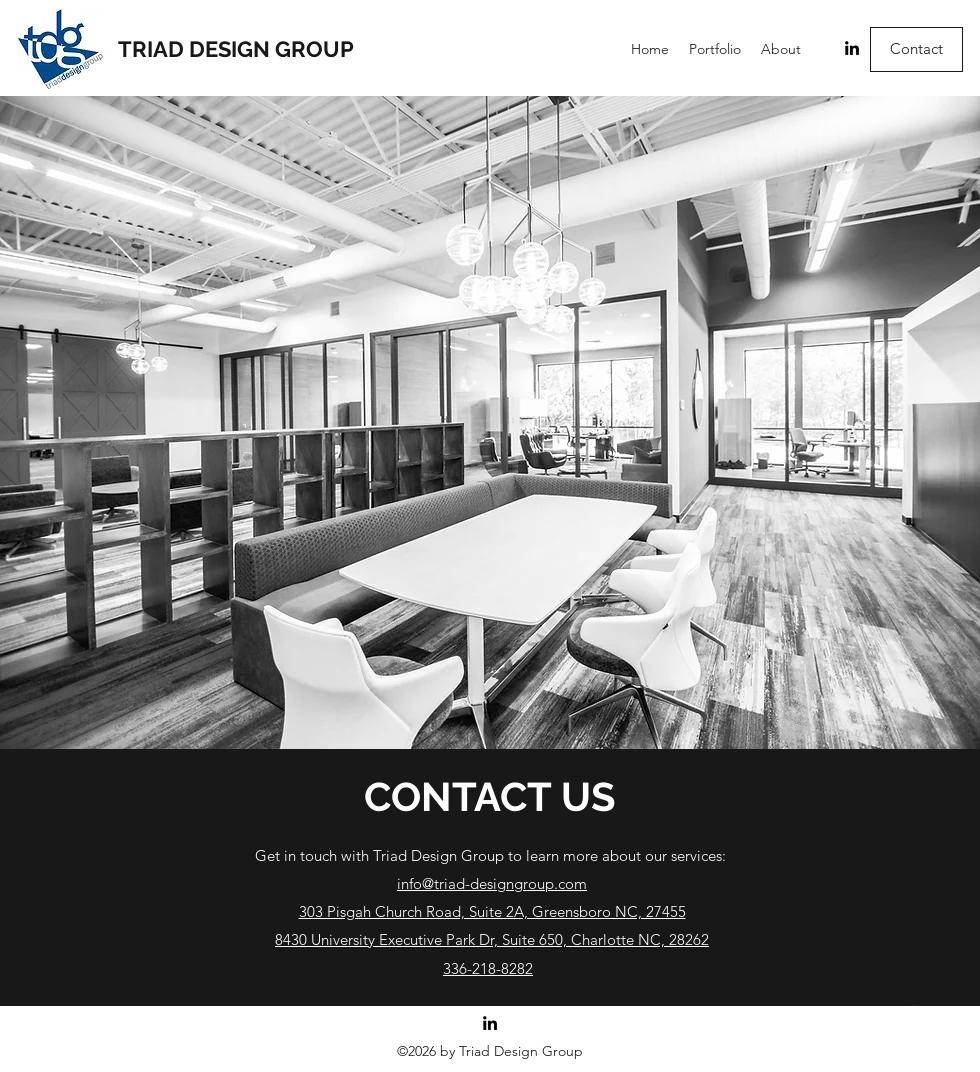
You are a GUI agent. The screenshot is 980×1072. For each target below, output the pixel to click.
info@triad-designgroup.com (492, 883)
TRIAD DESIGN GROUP (236, 49)
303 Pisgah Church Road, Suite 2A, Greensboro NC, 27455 (492, 911)
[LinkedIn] (852, 48)
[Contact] (916, 49)
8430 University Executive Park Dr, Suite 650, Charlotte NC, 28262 (492, 939)
